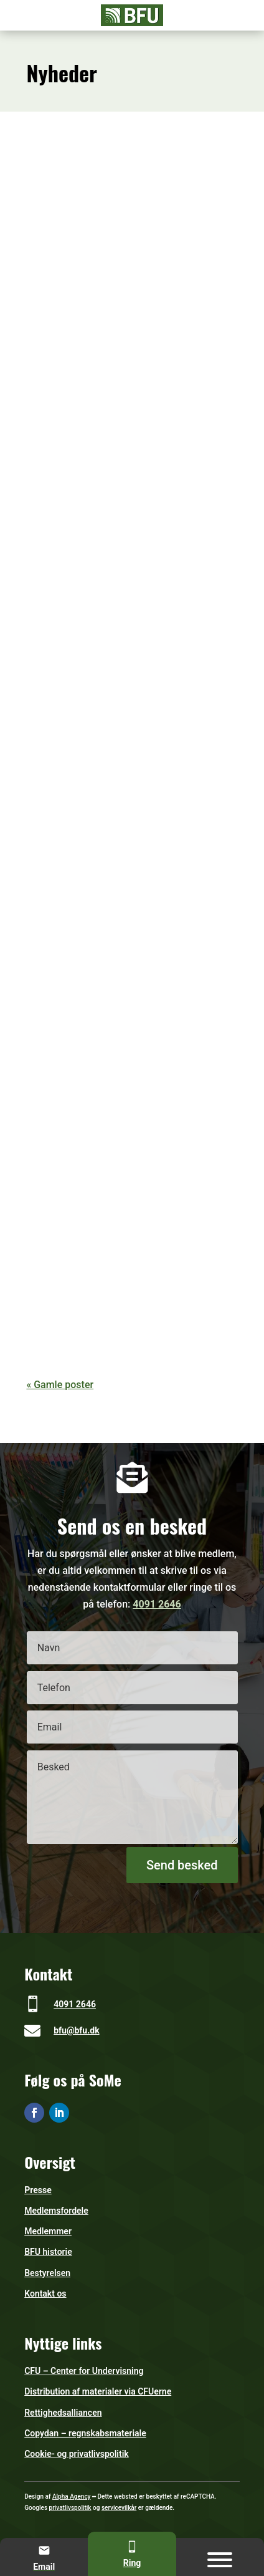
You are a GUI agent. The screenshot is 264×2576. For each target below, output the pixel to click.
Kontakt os (45, 2294)
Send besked (182, 1865)
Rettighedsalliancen (62, 2413)
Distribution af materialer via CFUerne (97, 2391)
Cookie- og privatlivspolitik (76, 2454)
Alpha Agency (71, 2496)
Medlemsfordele (56, 2211)
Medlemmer (48, 2231)
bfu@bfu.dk (76, 2030)
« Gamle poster (59, 1385)
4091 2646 (157, 1604)
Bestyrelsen (47, 2273)
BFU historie (48, 2252)
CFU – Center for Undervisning (83, 2371)
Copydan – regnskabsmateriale (85, 2433)
